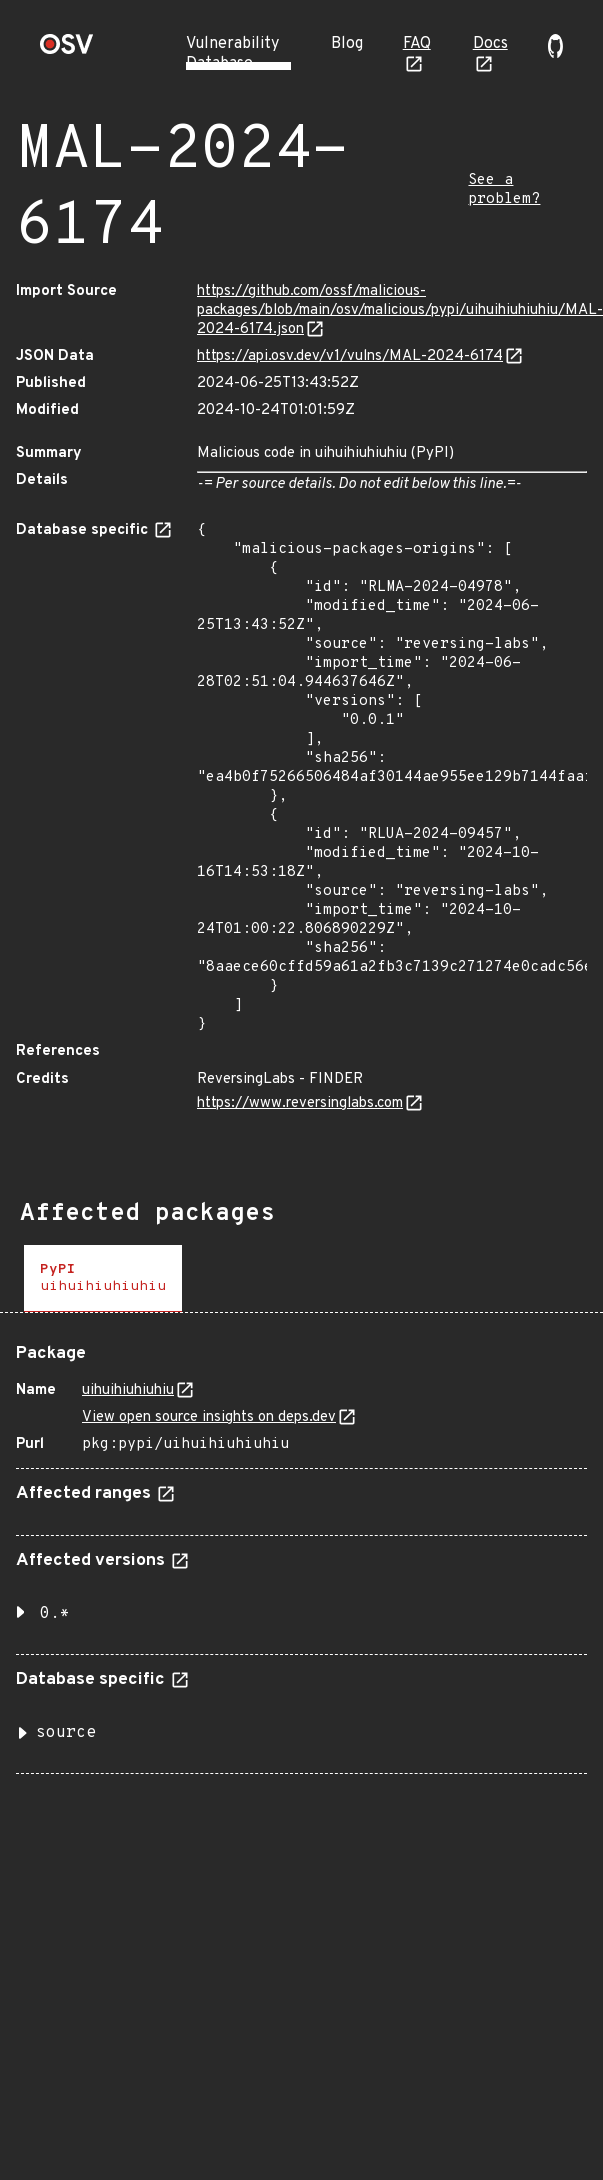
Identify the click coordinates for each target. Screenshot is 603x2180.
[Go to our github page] (555, 54)
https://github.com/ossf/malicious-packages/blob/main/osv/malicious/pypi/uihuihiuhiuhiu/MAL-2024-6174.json (400, 310)
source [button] (66, 1733)
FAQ (417, 44)
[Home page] (67, 50)
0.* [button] (55, 1614)
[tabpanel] (301, 1551)
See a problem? (504, 190)
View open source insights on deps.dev (209, 1417)
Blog (347, 44)
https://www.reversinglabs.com (300, 1103)
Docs (490, 44)
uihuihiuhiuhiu (128, 1390)
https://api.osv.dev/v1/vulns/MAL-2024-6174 (350, 356)
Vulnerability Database (232, 54)
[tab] (103, 1278)
